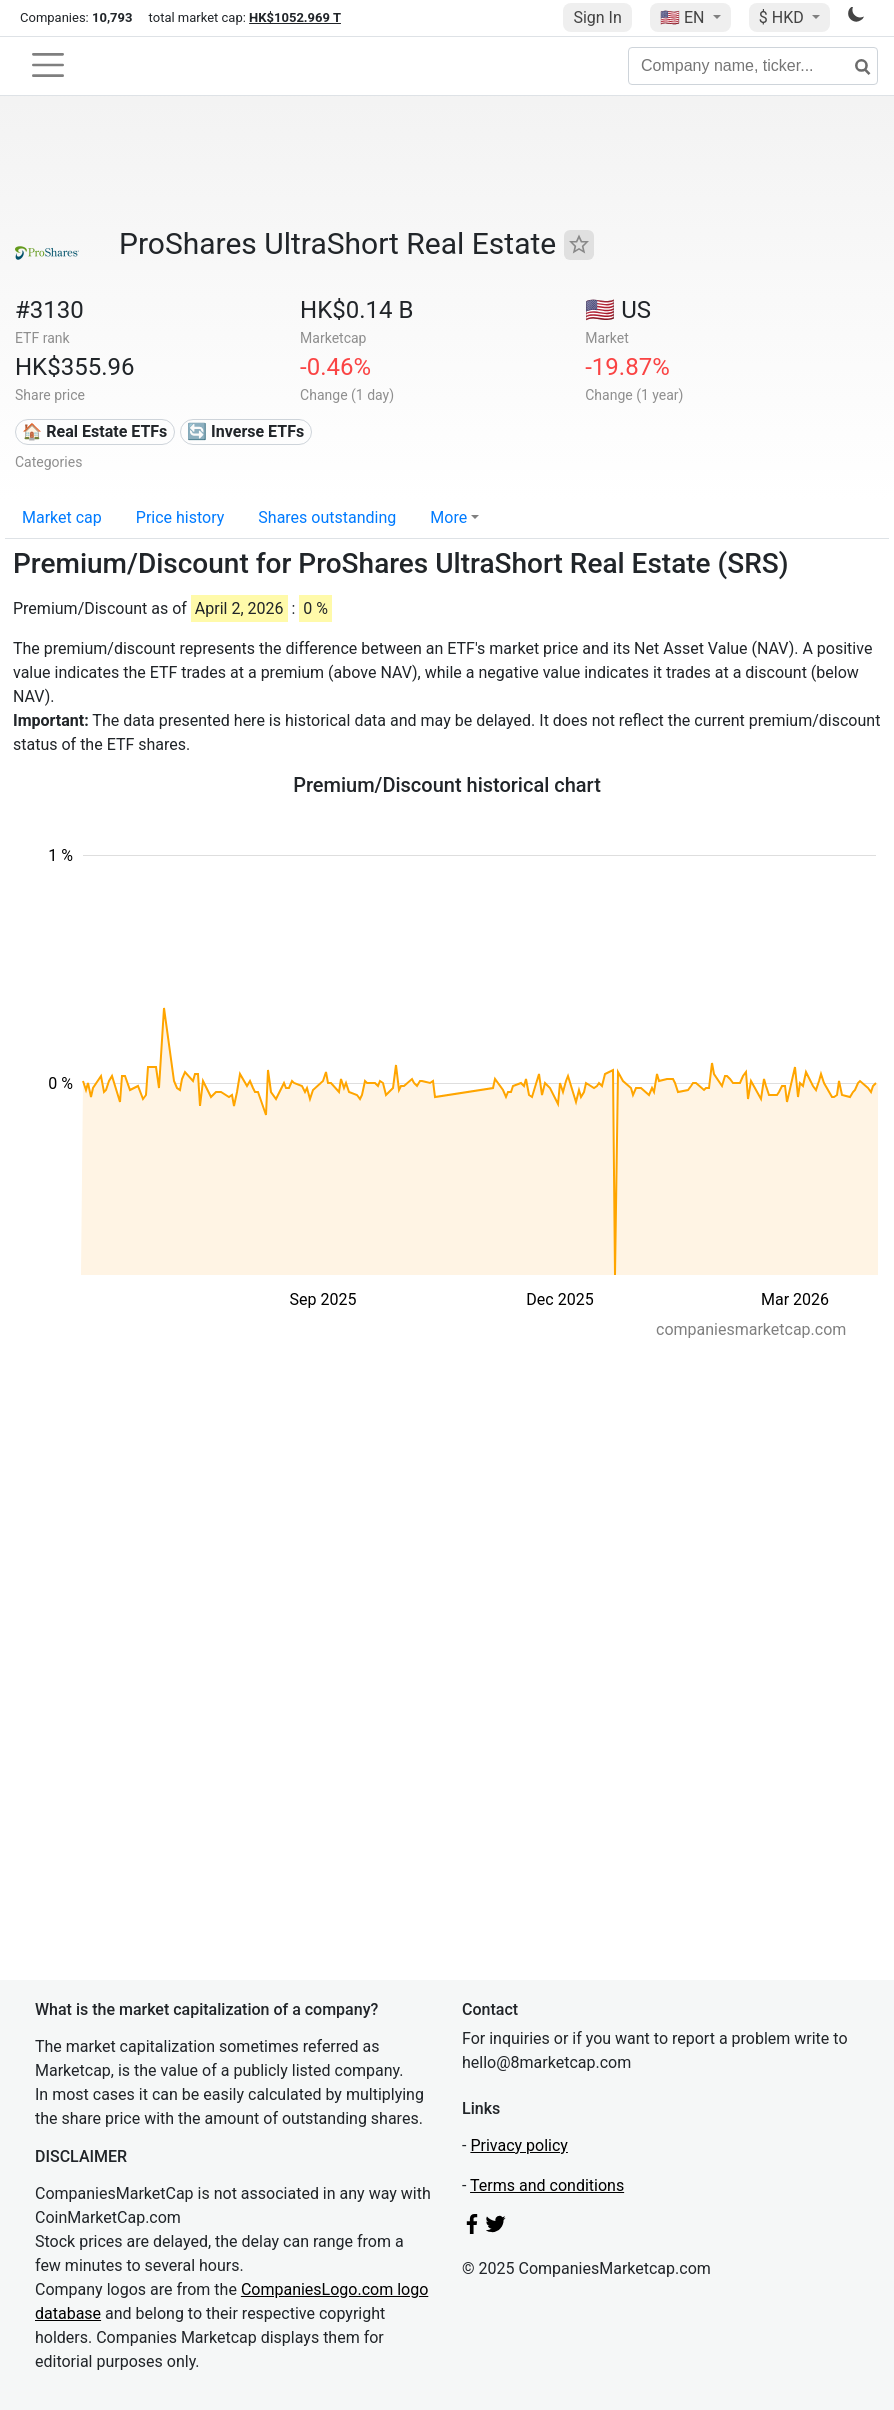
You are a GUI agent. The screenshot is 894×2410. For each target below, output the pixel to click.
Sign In (597, 17)
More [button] (448, 517)
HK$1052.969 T (295, 17)
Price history (180, 517)
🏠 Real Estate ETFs (94, 431)
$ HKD (783, 17)
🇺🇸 (684, 17)
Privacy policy (519, 2145)
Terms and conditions (547, 2185)
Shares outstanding (327, 517)
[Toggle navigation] (48, 65)
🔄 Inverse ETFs (245, 431)
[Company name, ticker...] (753, 66)
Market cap (62, 517)
